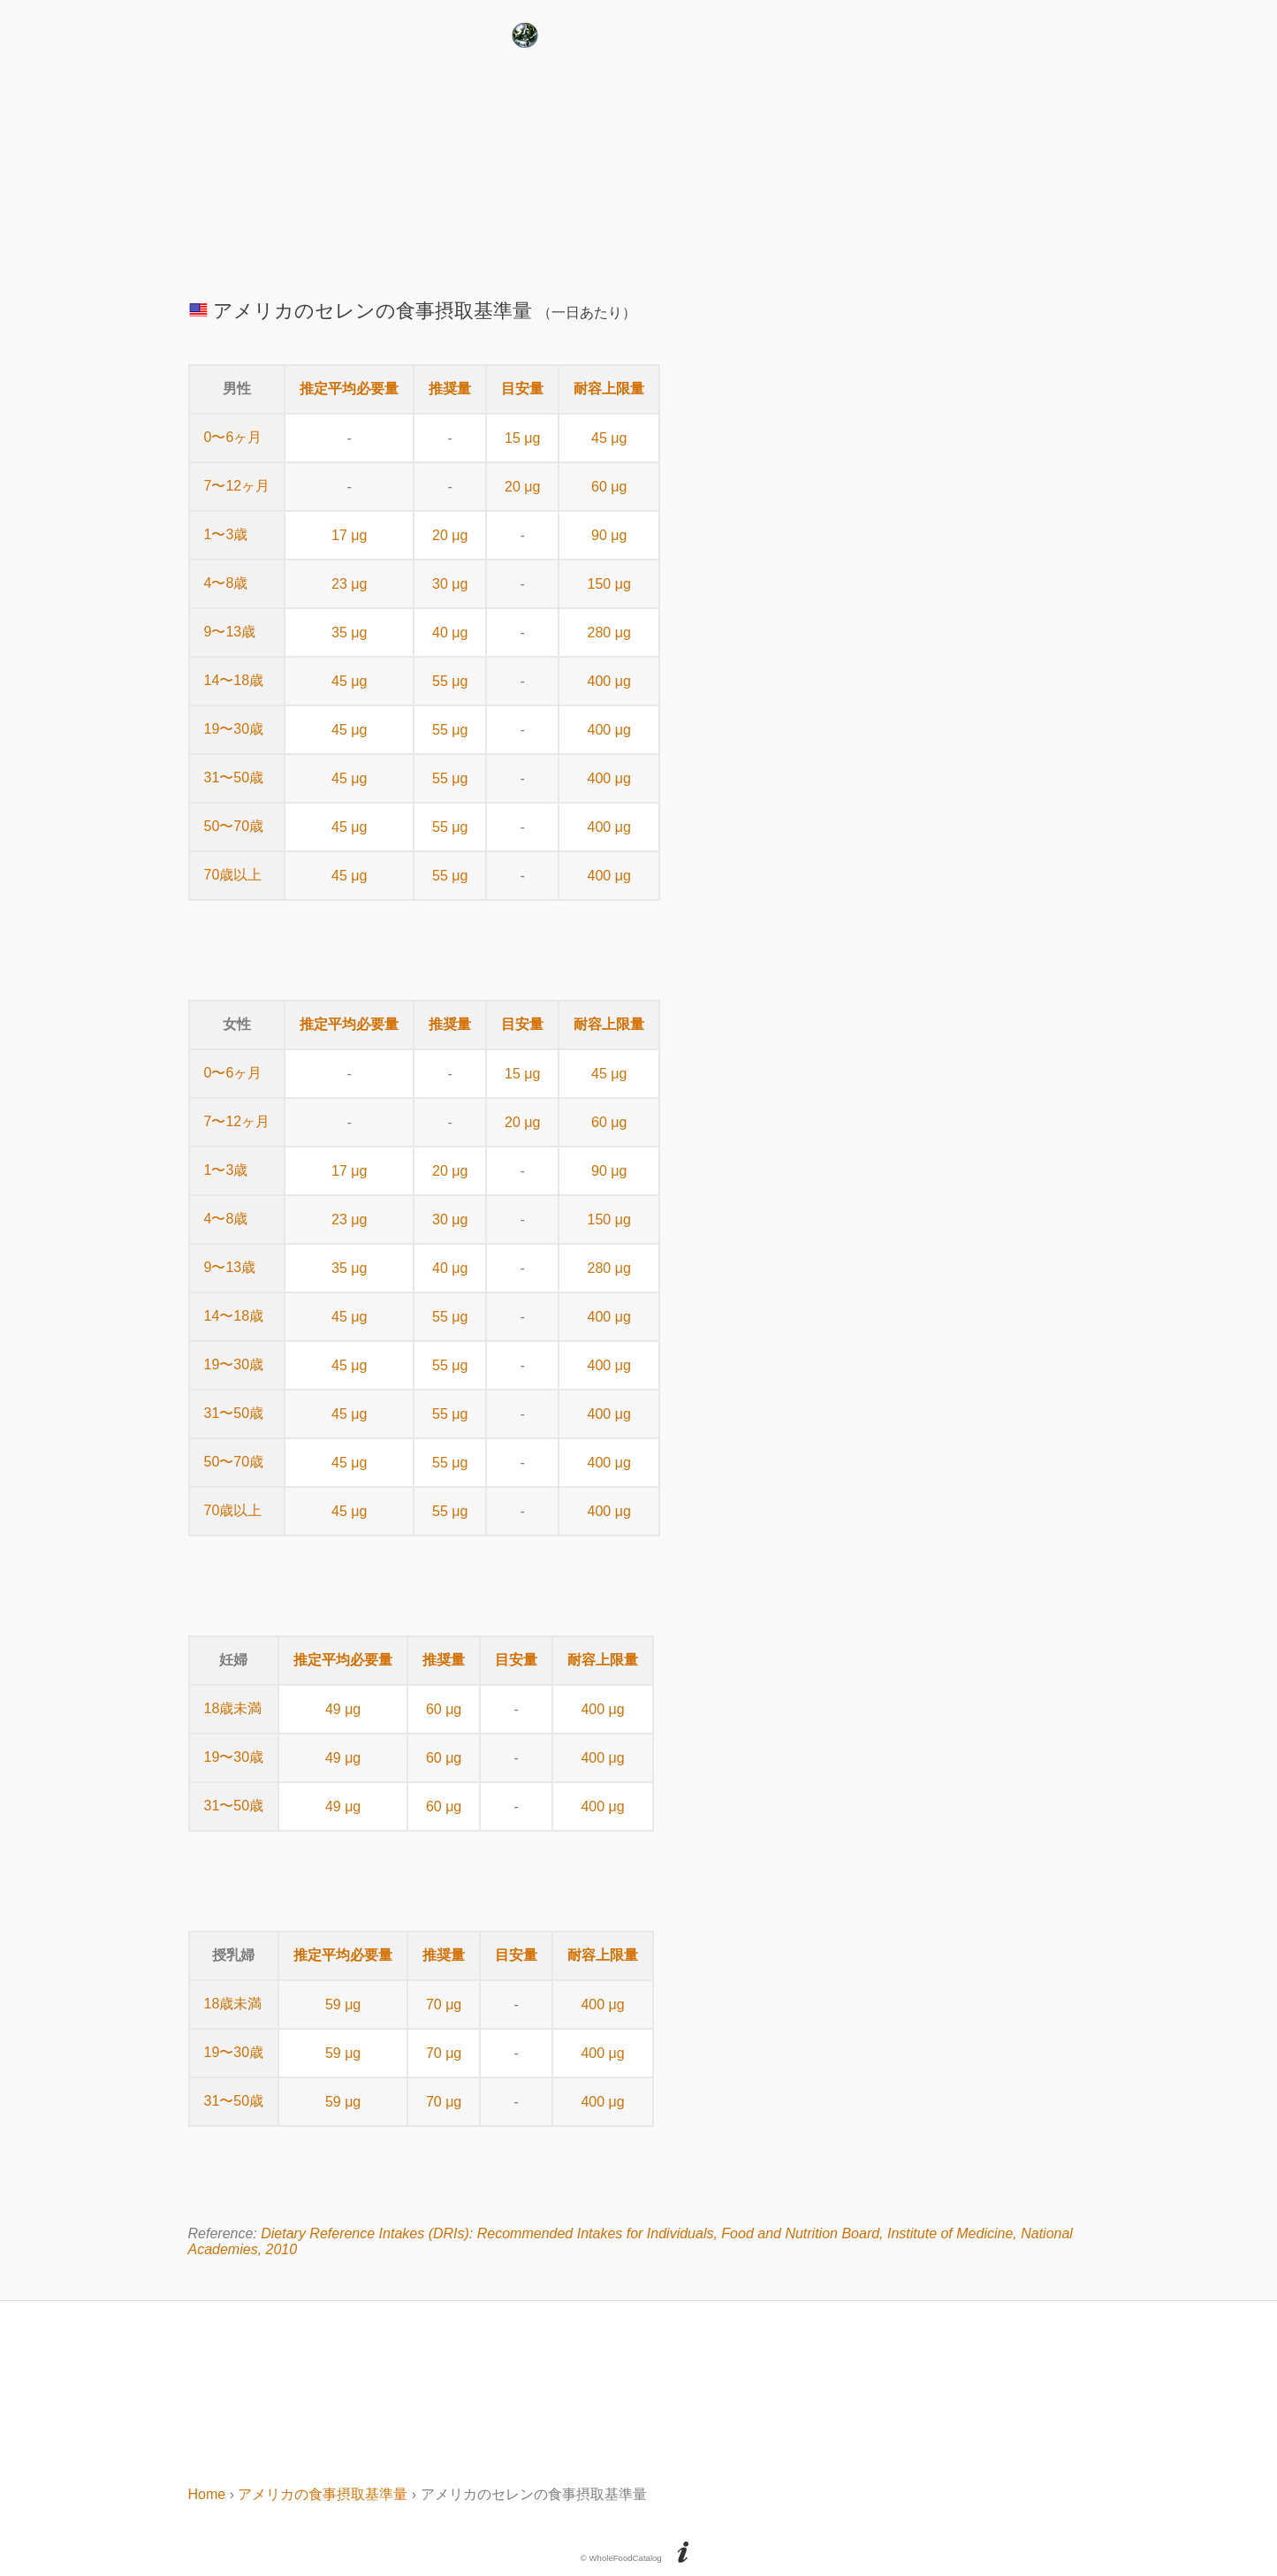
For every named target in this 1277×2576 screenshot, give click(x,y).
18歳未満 (233, 1708)
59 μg (343, 2004)
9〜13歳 (230, 631)
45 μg (609, 438)
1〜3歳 (226, 534)
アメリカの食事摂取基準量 (322, 2494)
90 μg (609, 535)
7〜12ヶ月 (237, 485)
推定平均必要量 (349, 388)
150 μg (609, 583)
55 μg (449, 681)
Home (207, 2494)
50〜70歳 (234, 826)
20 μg (522, 486)
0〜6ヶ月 (233, 437)
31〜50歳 (234, 777)
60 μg (609, 486)
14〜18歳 (234, 680)
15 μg (522, 438)
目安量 (522, 388)
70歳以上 (233, 874)
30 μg (449, 583)
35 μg (349, 632)
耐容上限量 (609, 388)
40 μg (449, 632)
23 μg (349, 583)
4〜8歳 (226, 583)
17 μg (349, 535)
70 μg (443, 2004)
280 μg (609, 632)
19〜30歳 (234, 728)
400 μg (609, 681)
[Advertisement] (639, 167)
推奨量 (450, 388)
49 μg (343, 1709)
